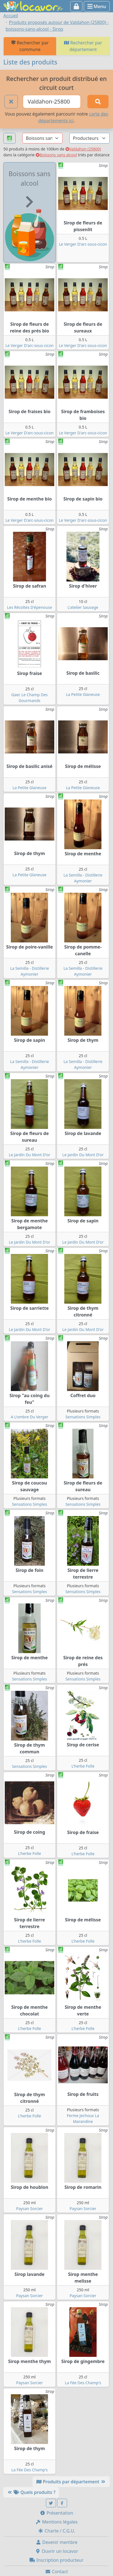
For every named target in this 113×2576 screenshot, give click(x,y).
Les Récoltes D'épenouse (29, 607)
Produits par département (71, 2482)
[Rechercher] (98, 101)
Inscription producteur (56, 2560)
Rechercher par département (83, 46)
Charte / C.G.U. (56, 2531)
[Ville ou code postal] (52, 101)
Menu (96, 6)
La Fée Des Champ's (83, 2382)
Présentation (56, 2513)
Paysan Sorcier (29, 2208)
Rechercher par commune (30, 46)
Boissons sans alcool (56, 154)
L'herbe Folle (83, 1766)
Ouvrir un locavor (56, 2551)
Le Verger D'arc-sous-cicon (83, 244)
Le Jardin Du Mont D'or (29, 1154)
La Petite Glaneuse (83, 694)
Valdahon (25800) (83, 149)
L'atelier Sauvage (83, 607)
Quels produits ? (31, 2492)
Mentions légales (56, 2522)
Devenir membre (57, 2542)
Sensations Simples (82, 1416)
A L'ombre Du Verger (29, 1416)
